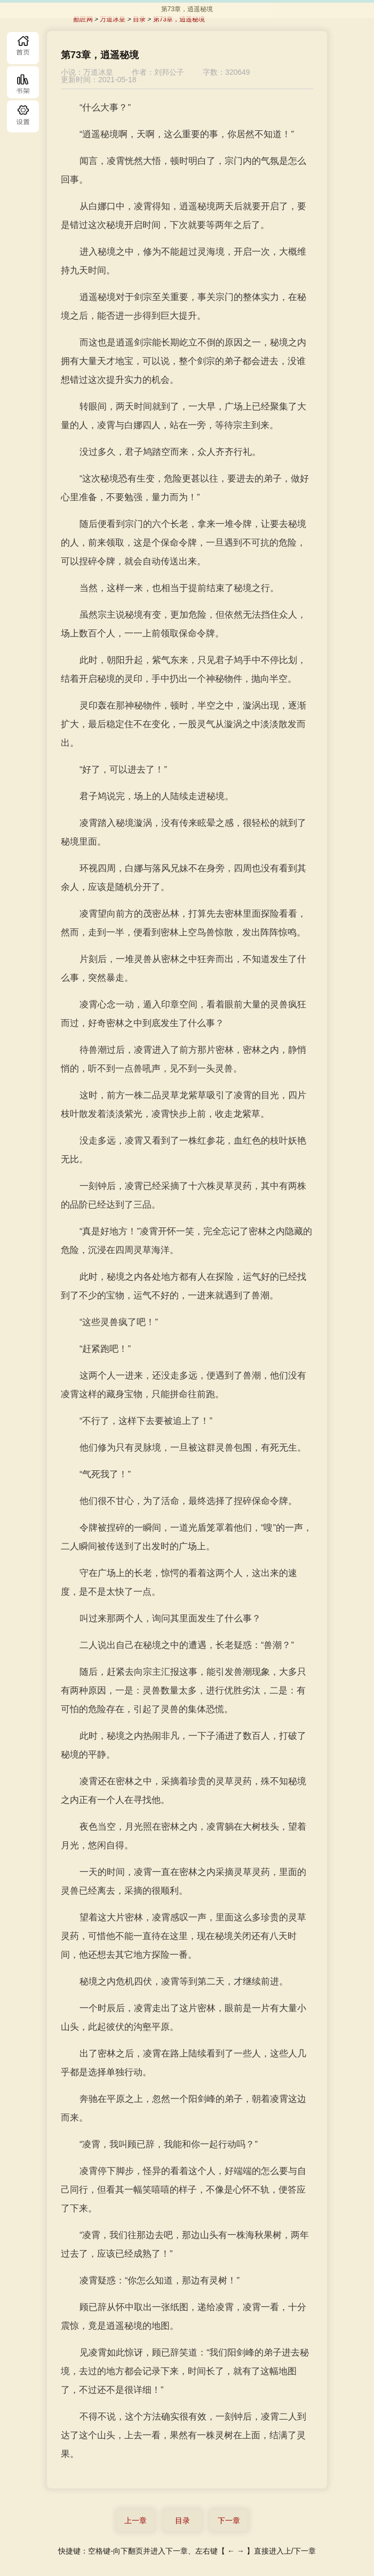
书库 (23, 82)
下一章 (229, 2520)
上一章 (135, 2520)
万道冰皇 (112, 19)
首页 (23, 48)
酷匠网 (83, 19)
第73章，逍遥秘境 (179, 19)
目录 (23, 116)
